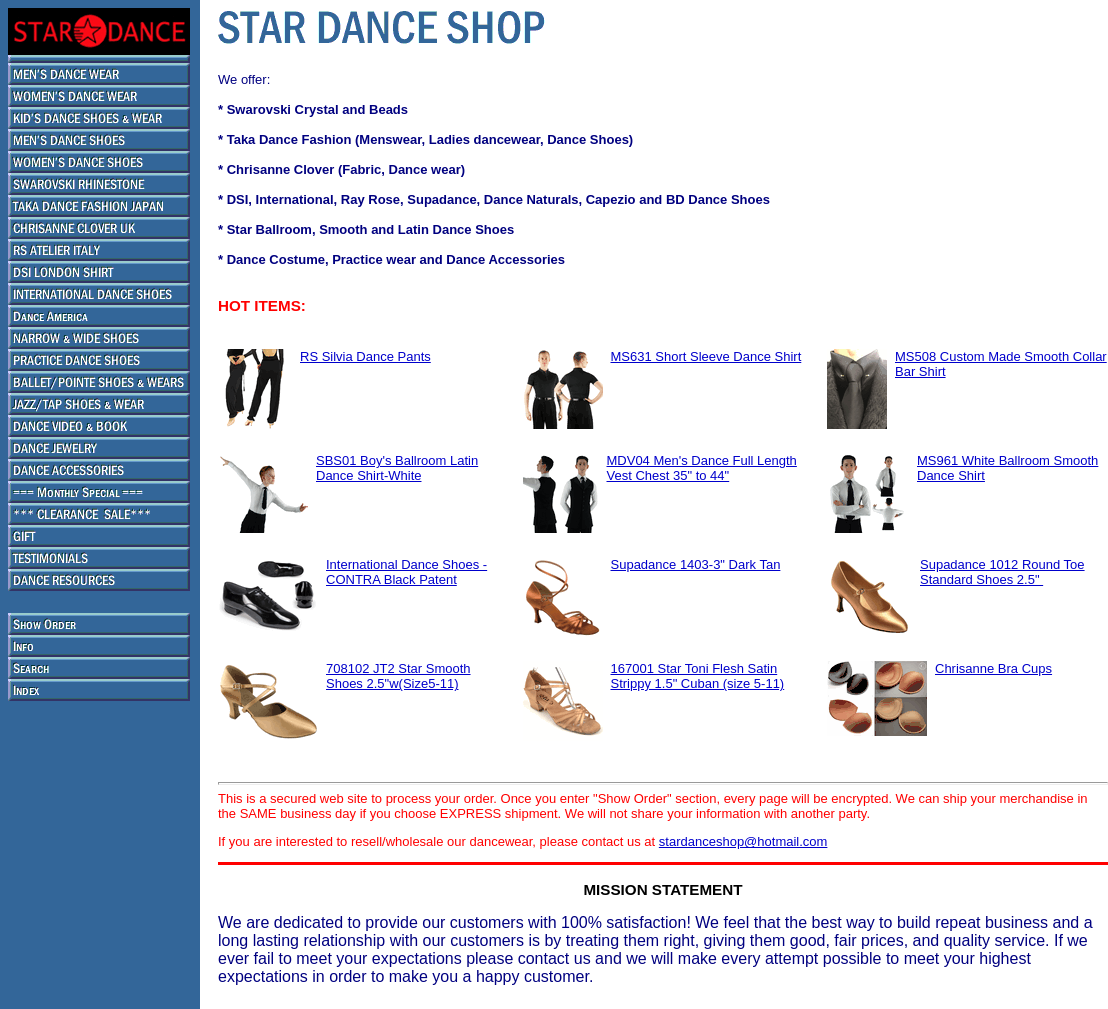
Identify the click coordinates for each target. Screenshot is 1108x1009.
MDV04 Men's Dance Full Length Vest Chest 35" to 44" (702, 468)
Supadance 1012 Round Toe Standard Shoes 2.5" (1002, 572)
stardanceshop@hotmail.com (743, 841)
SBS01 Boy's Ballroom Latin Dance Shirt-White (397, 468)
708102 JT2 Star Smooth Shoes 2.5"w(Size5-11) (398, 676)
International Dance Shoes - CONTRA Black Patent (406, 572)
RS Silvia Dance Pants (365, 356)
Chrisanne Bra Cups (993, 668)
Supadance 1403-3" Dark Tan (696, 564)
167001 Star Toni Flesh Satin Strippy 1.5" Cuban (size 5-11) (698, 676)
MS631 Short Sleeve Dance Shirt (706, 356)
